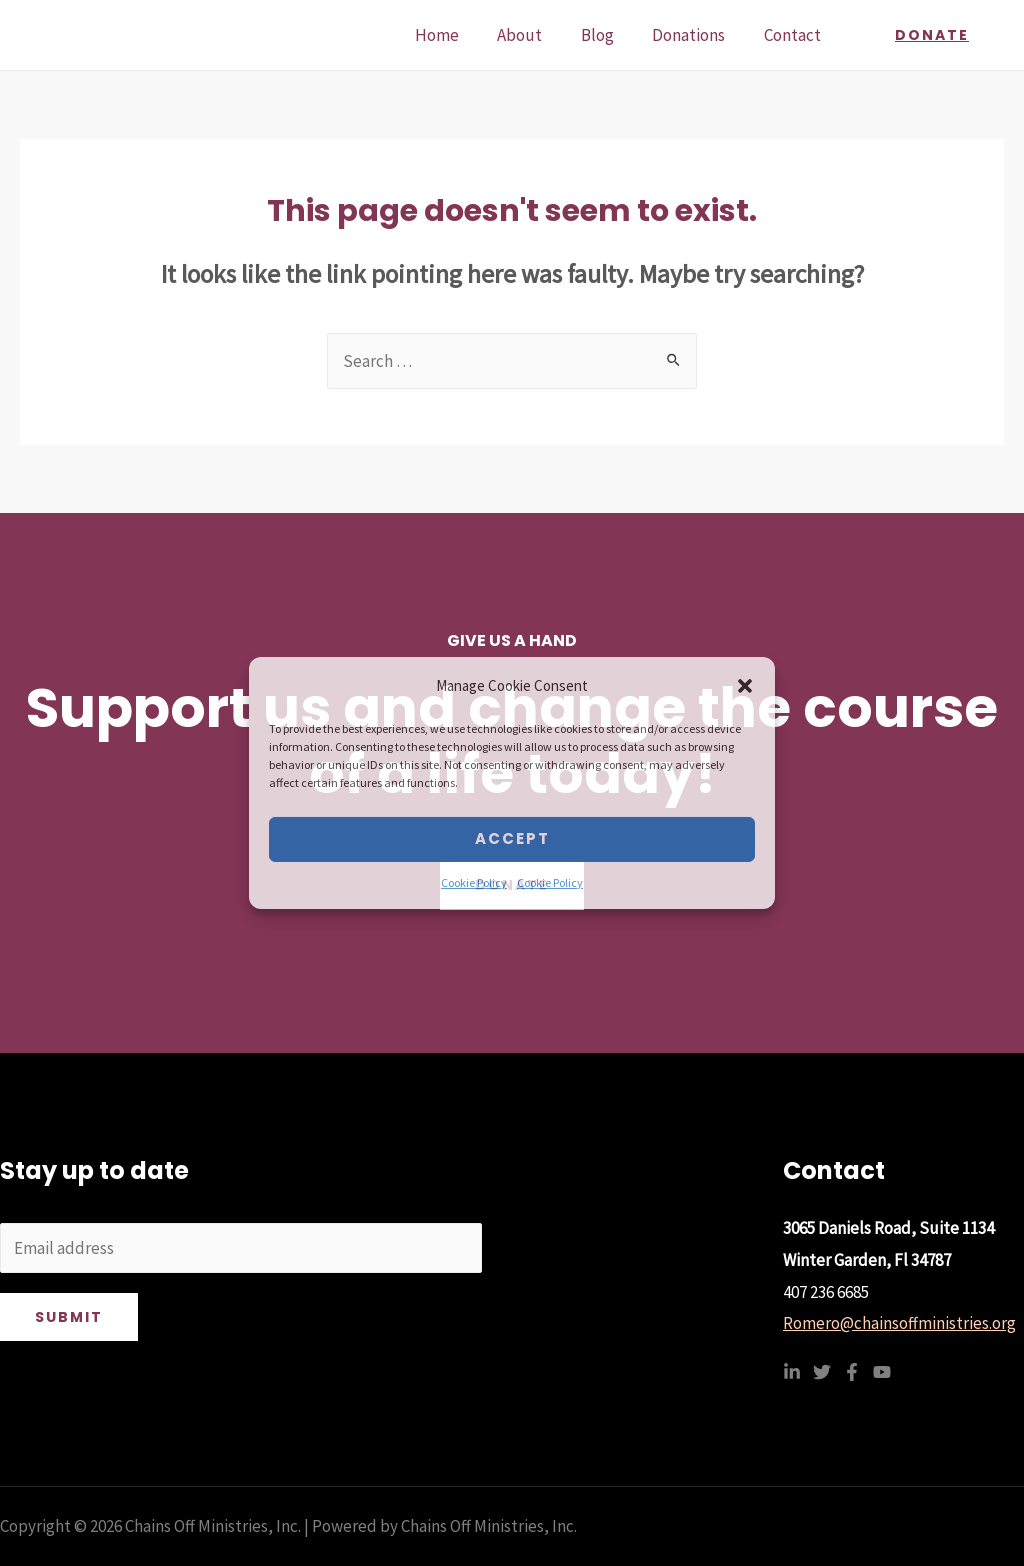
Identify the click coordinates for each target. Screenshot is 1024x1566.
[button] (745, 686)
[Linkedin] (792, 1372)
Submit (69, 1317)
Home (457, 35)
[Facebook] (852, 1372)
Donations (695, 35)
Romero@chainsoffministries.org (899, 1323)
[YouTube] (882, 1372)
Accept (512, 838)
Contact (794, 35)
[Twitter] (822, 1372)
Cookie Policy (474, 882)
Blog (608, 35)
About (535, 35)
